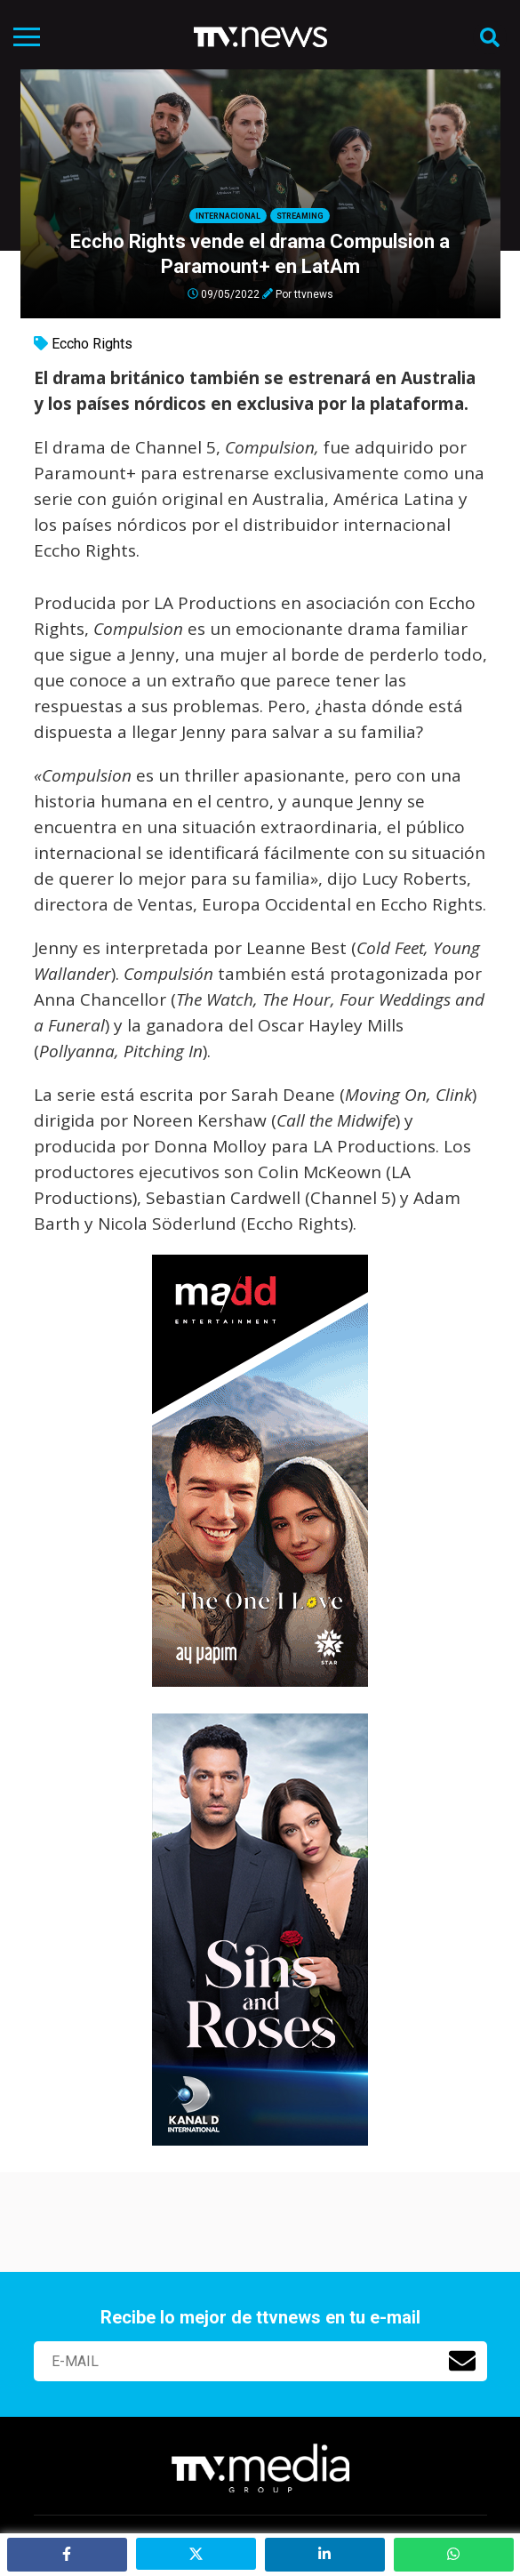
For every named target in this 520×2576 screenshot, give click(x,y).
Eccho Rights (92, 343)
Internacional (228, 216)
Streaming (300, 216)
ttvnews (313, 293)
